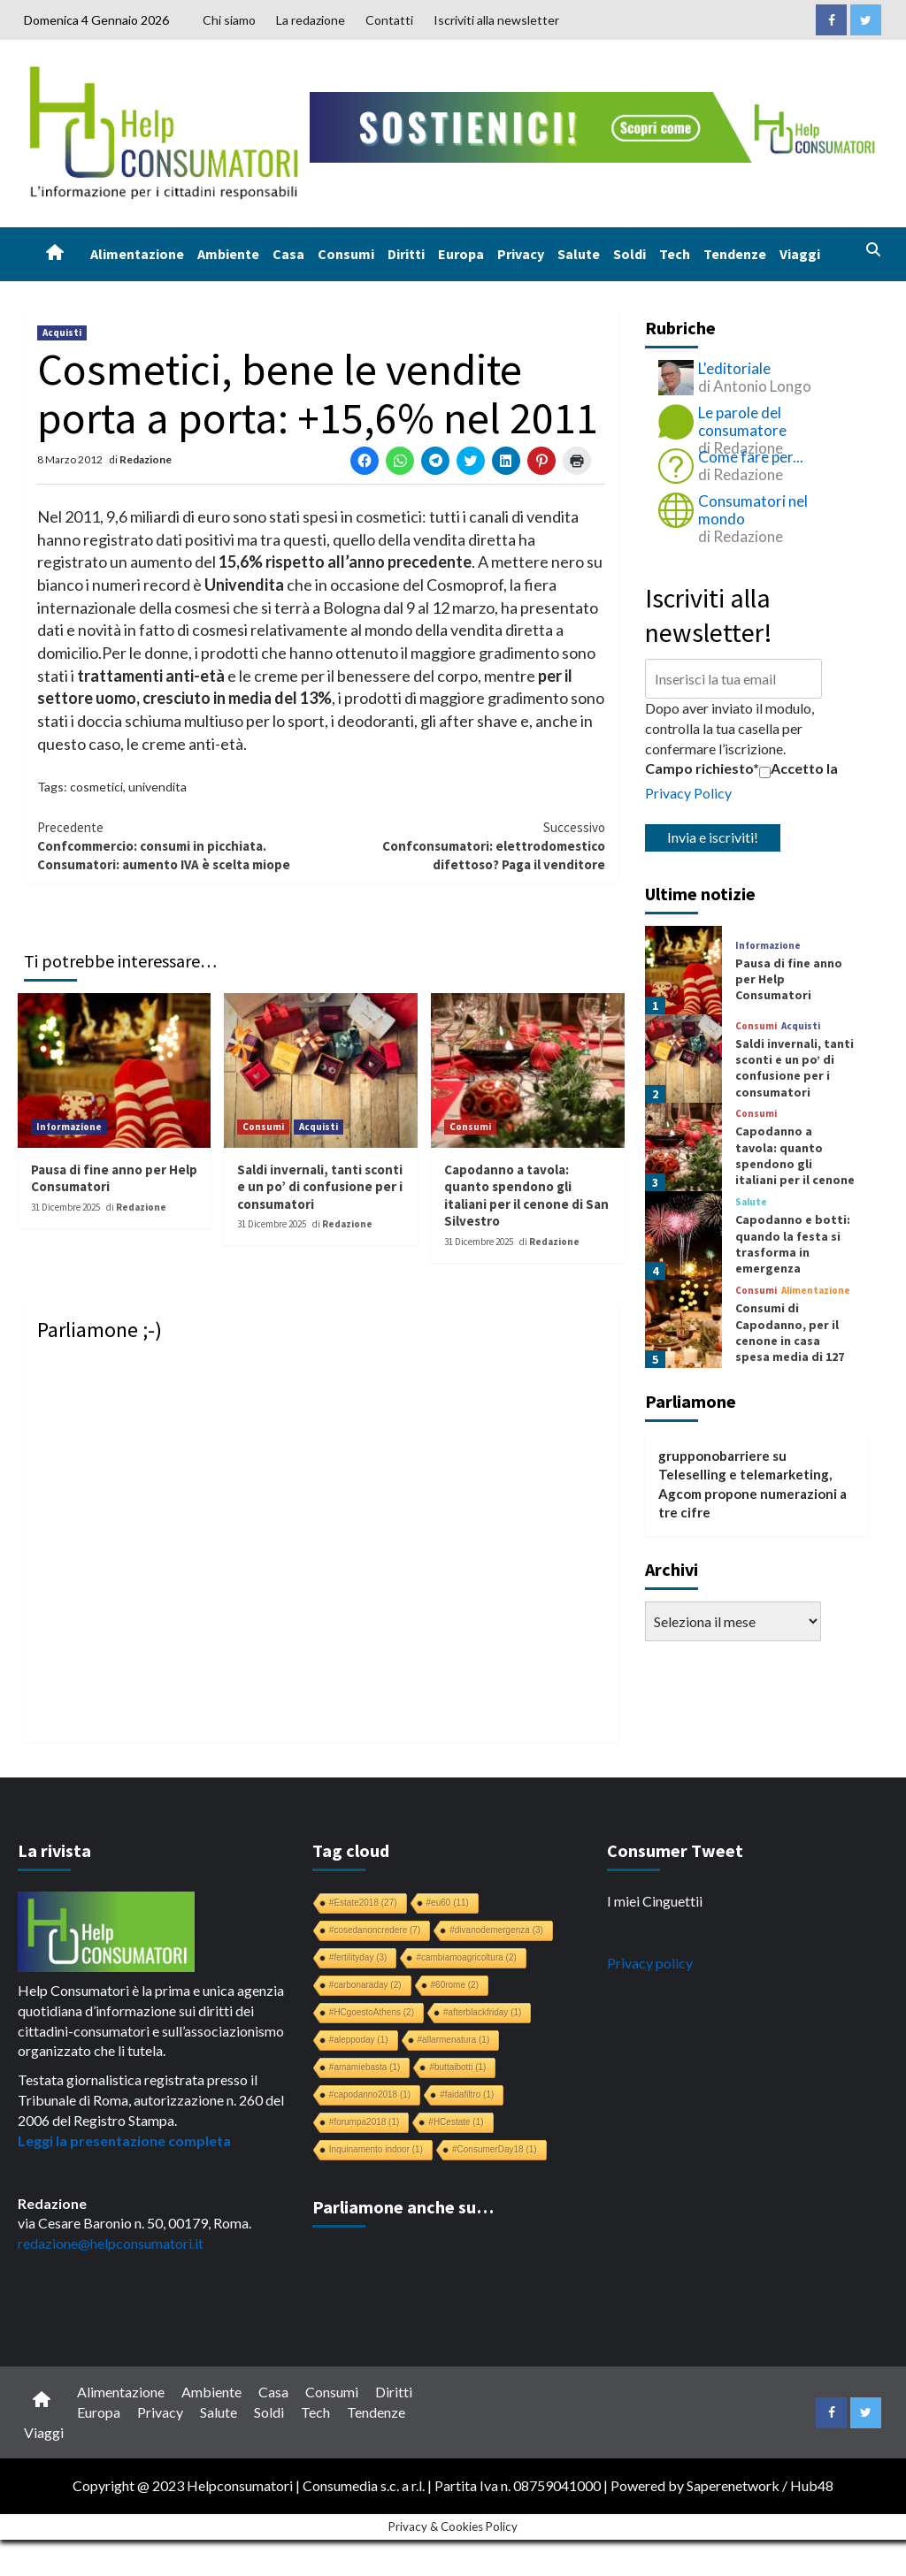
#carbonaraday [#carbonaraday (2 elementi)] (365, 1985)
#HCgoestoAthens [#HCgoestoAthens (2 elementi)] (371, 2012)
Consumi (346, 254)
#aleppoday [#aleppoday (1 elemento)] (358, 2040)
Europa (461, 254)
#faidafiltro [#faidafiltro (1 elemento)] (467, 2094)
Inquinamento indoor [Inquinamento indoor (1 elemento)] (376, 2149)
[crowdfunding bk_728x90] (596, 125)
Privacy (520, 254)
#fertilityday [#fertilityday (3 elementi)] (358, 1957)
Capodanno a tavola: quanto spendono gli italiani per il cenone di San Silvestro (526, 1195)
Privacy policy (650, 1962)
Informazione (69, 1126)
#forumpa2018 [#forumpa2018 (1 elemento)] (364, 2122)
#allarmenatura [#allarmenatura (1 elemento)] (454, 2040)
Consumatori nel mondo (753, 510)
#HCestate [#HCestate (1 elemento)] (455, 2122)
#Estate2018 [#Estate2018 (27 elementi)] (363, 1902)
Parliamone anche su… (403, 2207)
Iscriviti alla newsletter (496, 19)
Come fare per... (750, 456)
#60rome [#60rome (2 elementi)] (455, 1985)
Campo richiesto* (702, 768)
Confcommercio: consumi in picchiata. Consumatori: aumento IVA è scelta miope (179, 846)
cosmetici (96, 786)
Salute (578, 254)
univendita (157, 786)
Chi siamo (229, 19)
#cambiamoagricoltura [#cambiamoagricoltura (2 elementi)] (466, 1957)
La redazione (310, 19)
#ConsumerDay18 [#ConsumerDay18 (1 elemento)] (494, 2149)
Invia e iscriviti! (712, 837)
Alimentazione (137, 254)
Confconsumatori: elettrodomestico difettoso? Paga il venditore (463, 846)
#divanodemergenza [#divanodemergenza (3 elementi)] (496, 1930)
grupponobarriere (714, 1456)
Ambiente (228, 254)
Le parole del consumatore (742, 421)
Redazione (145, 459)
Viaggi (799, 254)
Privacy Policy (688, 792)
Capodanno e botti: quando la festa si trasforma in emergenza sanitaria (792, 1252)
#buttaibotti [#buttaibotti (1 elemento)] (457, 2067)
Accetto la (798, 768)
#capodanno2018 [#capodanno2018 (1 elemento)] (370, 2094)
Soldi (629, 254)
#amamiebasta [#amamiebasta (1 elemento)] (365, 2067)
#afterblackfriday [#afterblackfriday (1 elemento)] (482, 2012)
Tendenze (734, 254)
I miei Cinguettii (655, 1900)
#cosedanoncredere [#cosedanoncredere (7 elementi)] (374, 1930)
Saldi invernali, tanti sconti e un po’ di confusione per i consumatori (320, 1186)
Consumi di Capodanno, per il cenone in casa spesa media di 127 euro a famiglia (789, 1340)
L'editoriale (734, 368)
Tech (674, 254)
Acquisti (61, 332)
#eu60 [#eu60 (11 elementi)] (447, 1902)
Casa (288, 254)
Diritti (406, 254)
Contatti (389, 19)
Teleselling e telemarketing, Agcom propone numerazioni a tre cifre (752, 1493)
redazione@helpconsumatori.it (110, 2243)
